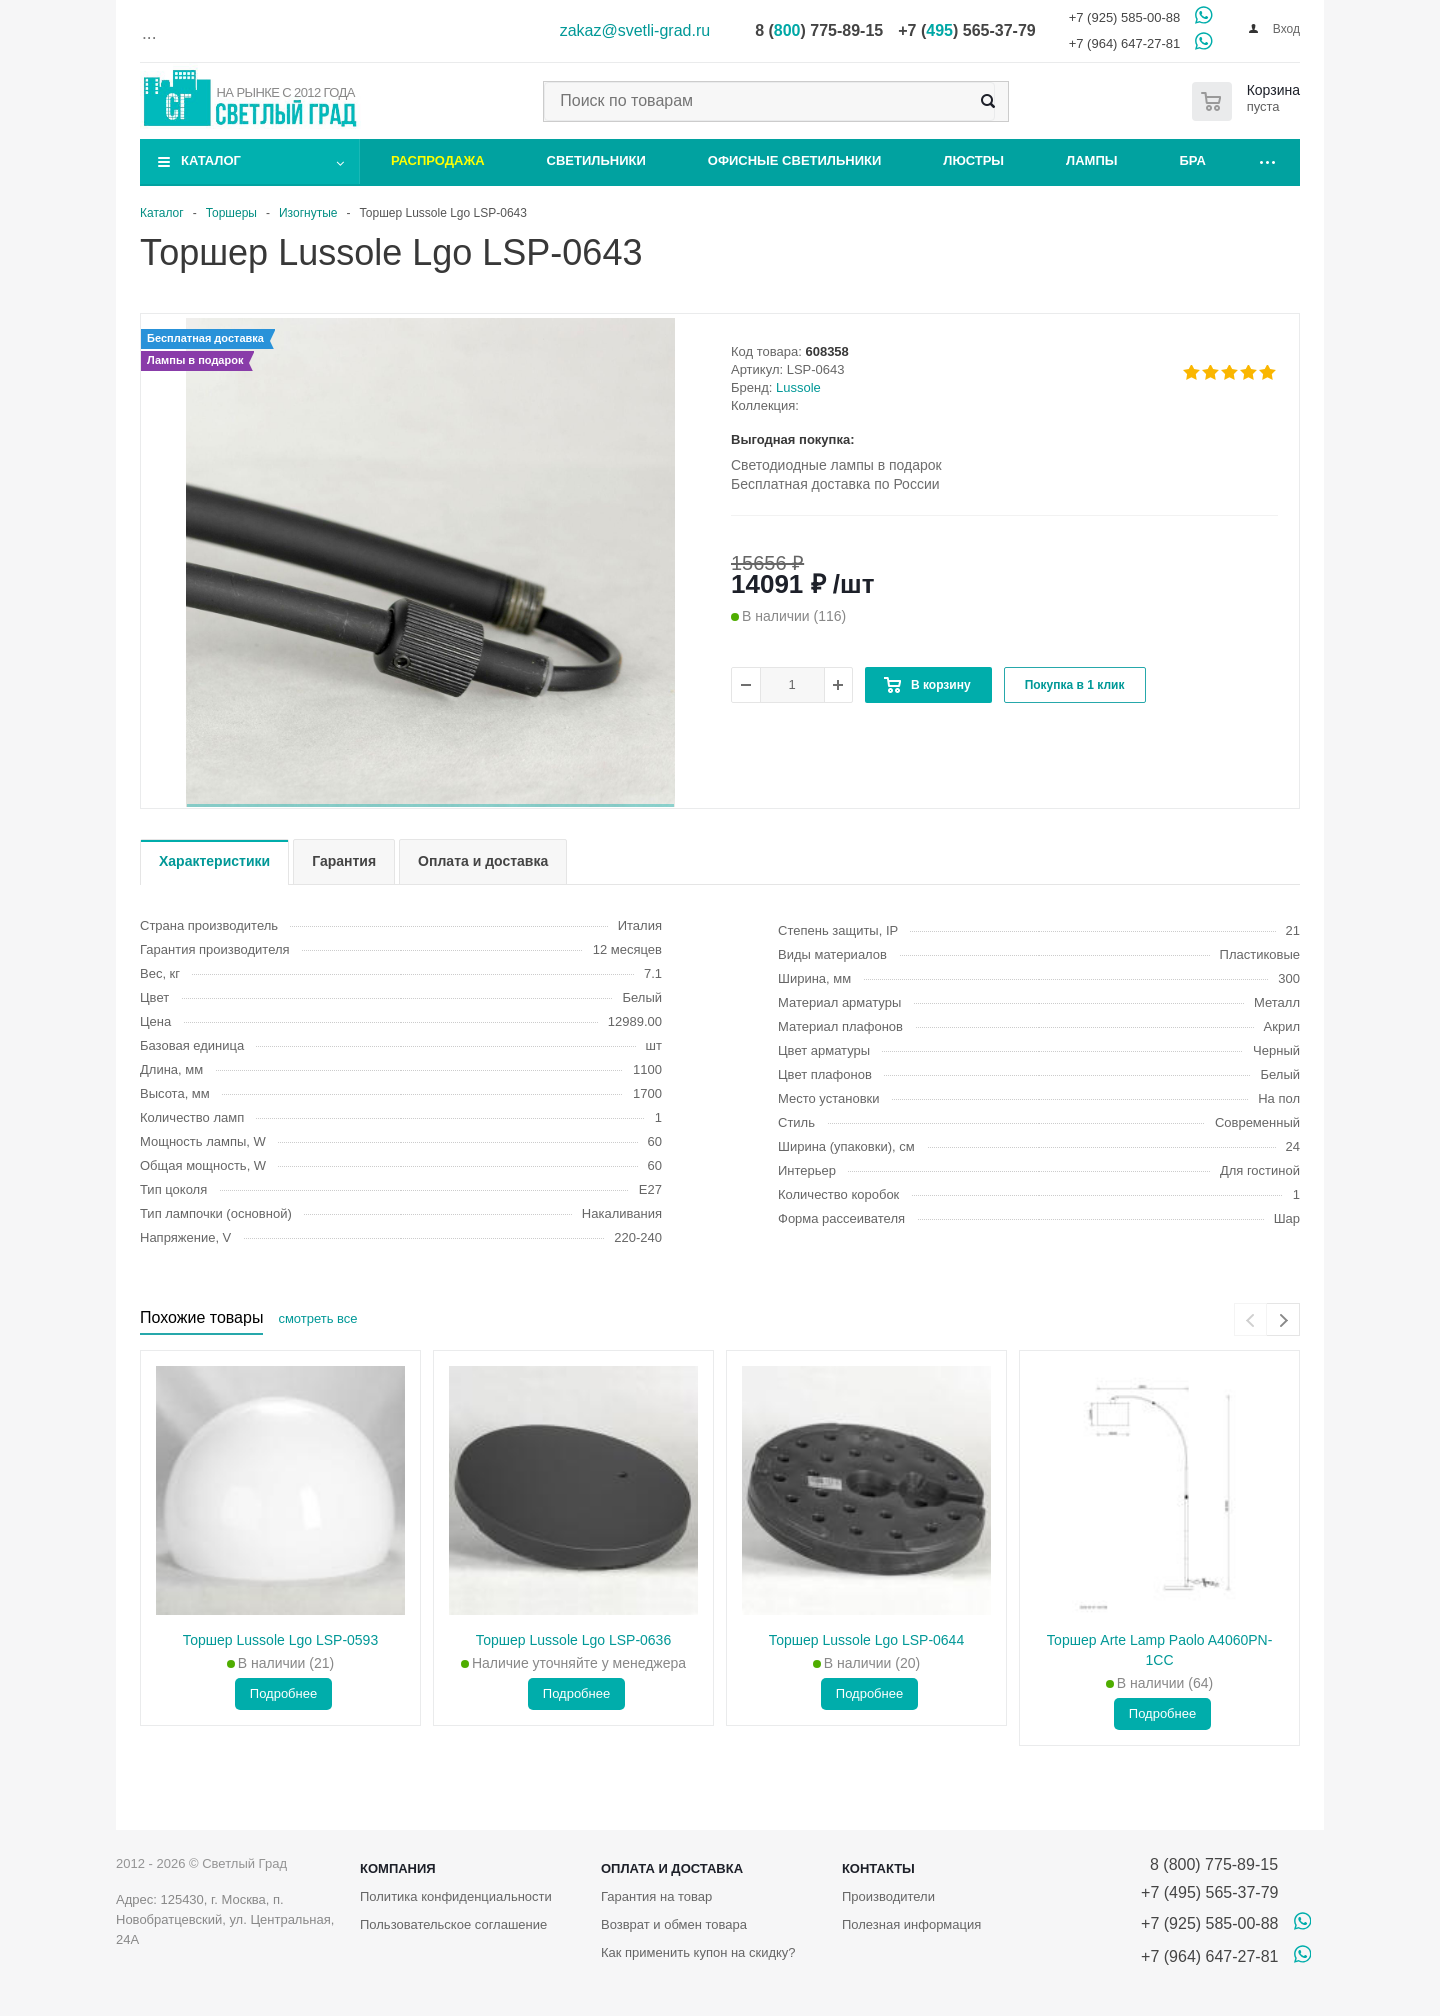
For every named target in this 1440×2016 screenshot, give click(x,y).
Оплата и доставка (672, 1868)
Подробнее (283, 1693)
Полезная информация (911, 1924)
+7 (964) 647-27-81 (1125, 43)
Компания (398, 1868)
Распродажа (438, 160)
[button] (430, 805)
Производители (888, 1896)
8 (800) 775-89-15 (1209, 1864)
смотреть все (317, 1318)
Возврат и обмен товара (674, 1924)
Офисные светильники (795, 160)
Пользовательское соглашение (453, 1924)
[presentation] (1250, 1319)
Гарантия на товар (656, 1896)
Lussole (798, 387)
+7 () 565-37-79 (966, 30)
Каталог (211, 160)
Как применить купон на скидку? (698, 1952)
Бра (1193, 160)
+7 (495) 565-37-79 (1209, 1892)
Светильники (596, 160)
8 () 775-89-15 (819, 30)
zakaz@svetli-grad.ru (635, 30)
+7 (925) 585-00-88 (1125, 17)
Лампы (1091, 160)
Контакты (878, 1868)
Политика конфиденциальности (456, 1896)
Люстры (973, 160)
